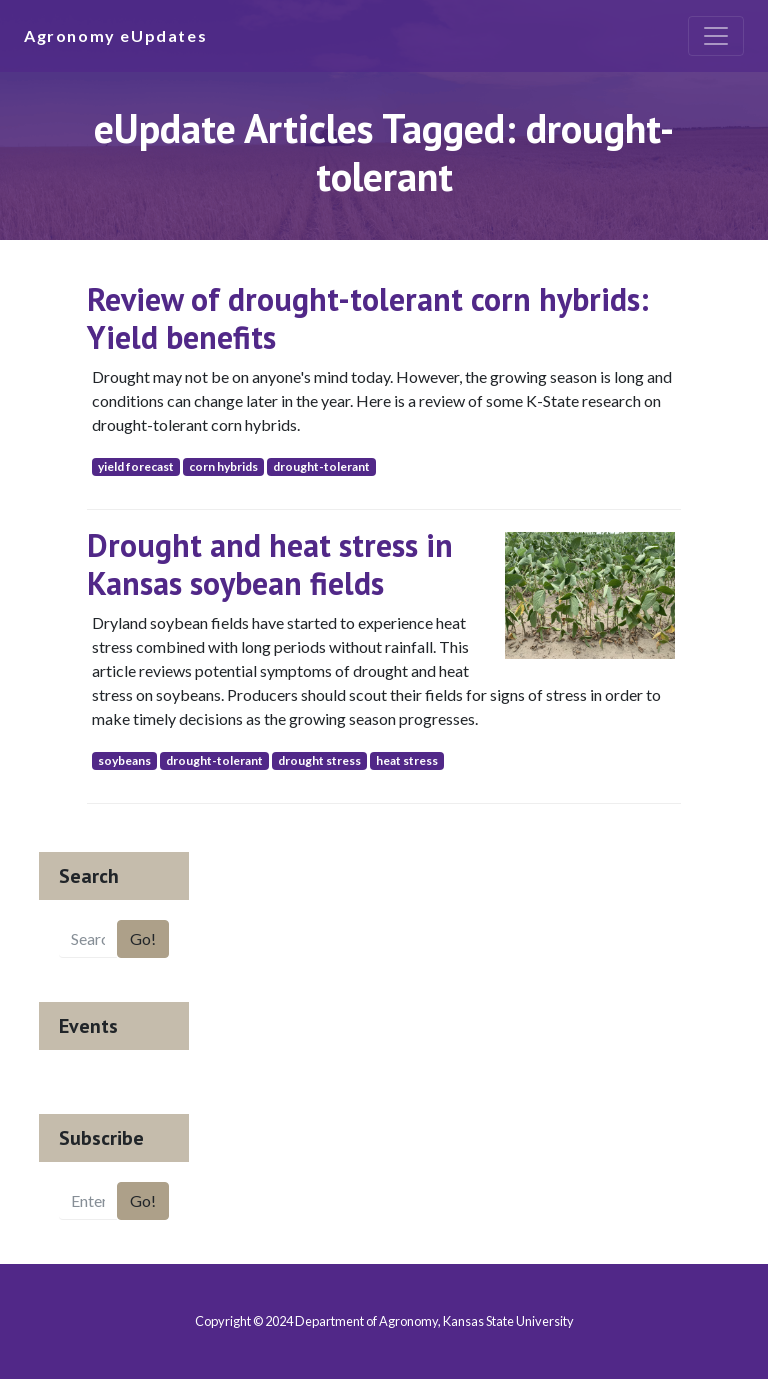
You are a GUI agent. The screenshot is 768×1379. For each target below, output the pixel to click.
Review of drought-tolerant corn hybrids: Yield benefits (368, 318)
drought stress (319, 760)
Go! (143, 938)
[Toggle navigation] (716, 36)
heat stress (407, 760)
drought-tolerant (321, 466)
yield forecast (136, 466)
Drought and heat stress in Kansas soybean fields (270, 564)
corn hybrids (223, 466)
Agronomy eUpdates (115, 35)
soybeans (124, 760)
